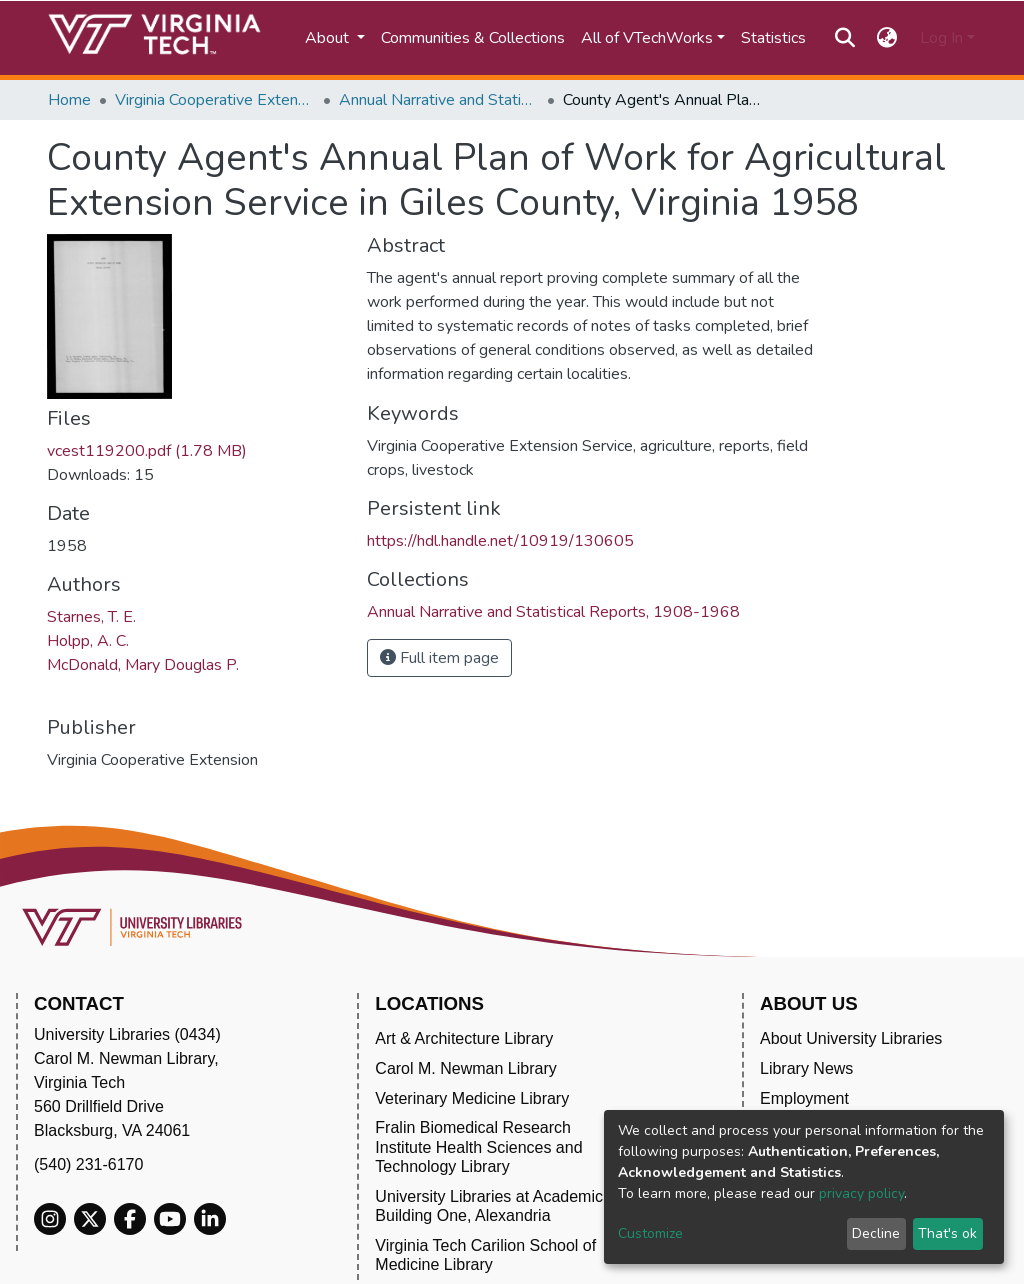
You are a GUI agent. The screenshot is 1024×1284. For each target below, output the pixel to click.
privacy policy (861, 1193)
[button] (887, 38)
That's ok (947, 1233)
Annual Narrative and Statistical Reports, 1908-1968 (439, 100)
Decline (876, 1233)
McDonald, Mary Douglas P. (143, 665)
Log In (941, 38)
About (329, 38)
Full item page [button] (439, 658)
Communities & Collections (473, 38)
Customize (650, 1233)
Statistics (773, 38)
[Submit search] (844, 38)
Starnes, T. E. (91, 617)
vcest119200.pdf (147, 451)
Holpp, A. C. (88, 641)
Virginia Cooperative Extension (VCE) (215, 100)
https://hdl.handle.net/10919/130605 (500, 541)
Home (69, 100)
